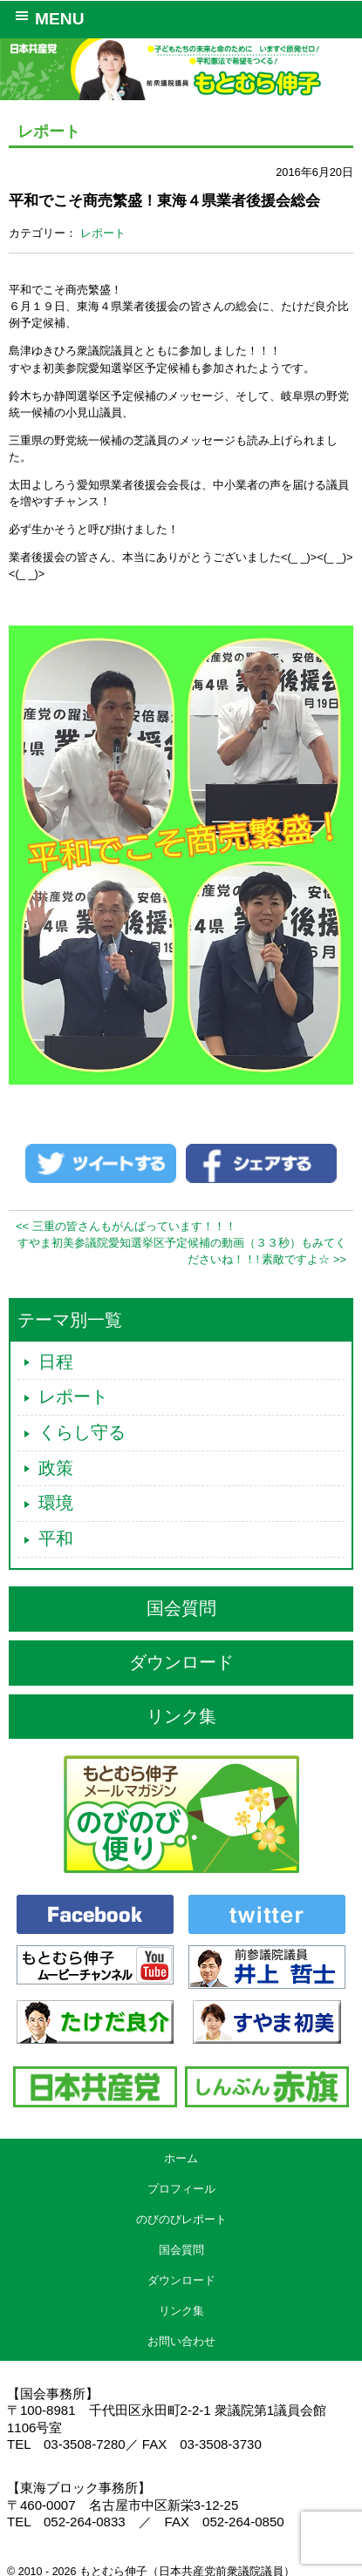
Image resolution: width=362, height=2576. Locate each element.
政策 (55, 1467)
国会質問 (181, 1608)
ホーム (181, 2158)
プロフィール (181, 2188)
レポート (103, 233)
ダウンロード (181, 1662)
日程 (55, 1361)
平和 (55, 1538)
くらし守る (82, 1432)
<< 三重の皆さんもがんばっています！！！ (126, 1226)
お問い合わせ (181, 2341)
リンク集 (181, 1716)
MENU (47, 17)
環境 (55, 1502)
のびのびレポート (181, 2219)
